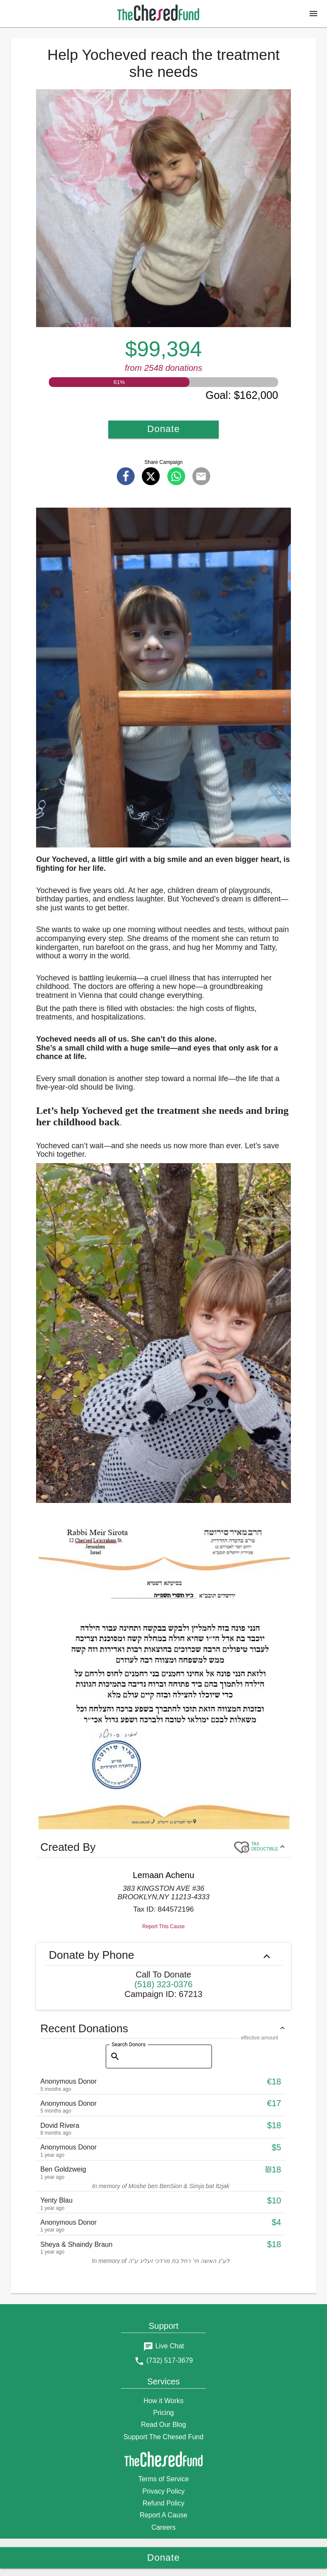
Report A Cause (163, 2515)
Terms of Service (163, 2479)
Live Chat (169, 2346)
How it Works (163, 2400)
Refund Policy (164, 2503)
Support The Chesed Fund (163, 2436)
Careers (164, 2527)
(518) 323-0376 (164, 1984)
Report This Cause (163, 1926)
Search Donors (129, 2044)
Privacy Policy (163, 2491)
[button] (313, 13)
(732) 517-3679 (170, 2360)
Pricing (163, 2412)
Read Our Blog (163, 2424)
